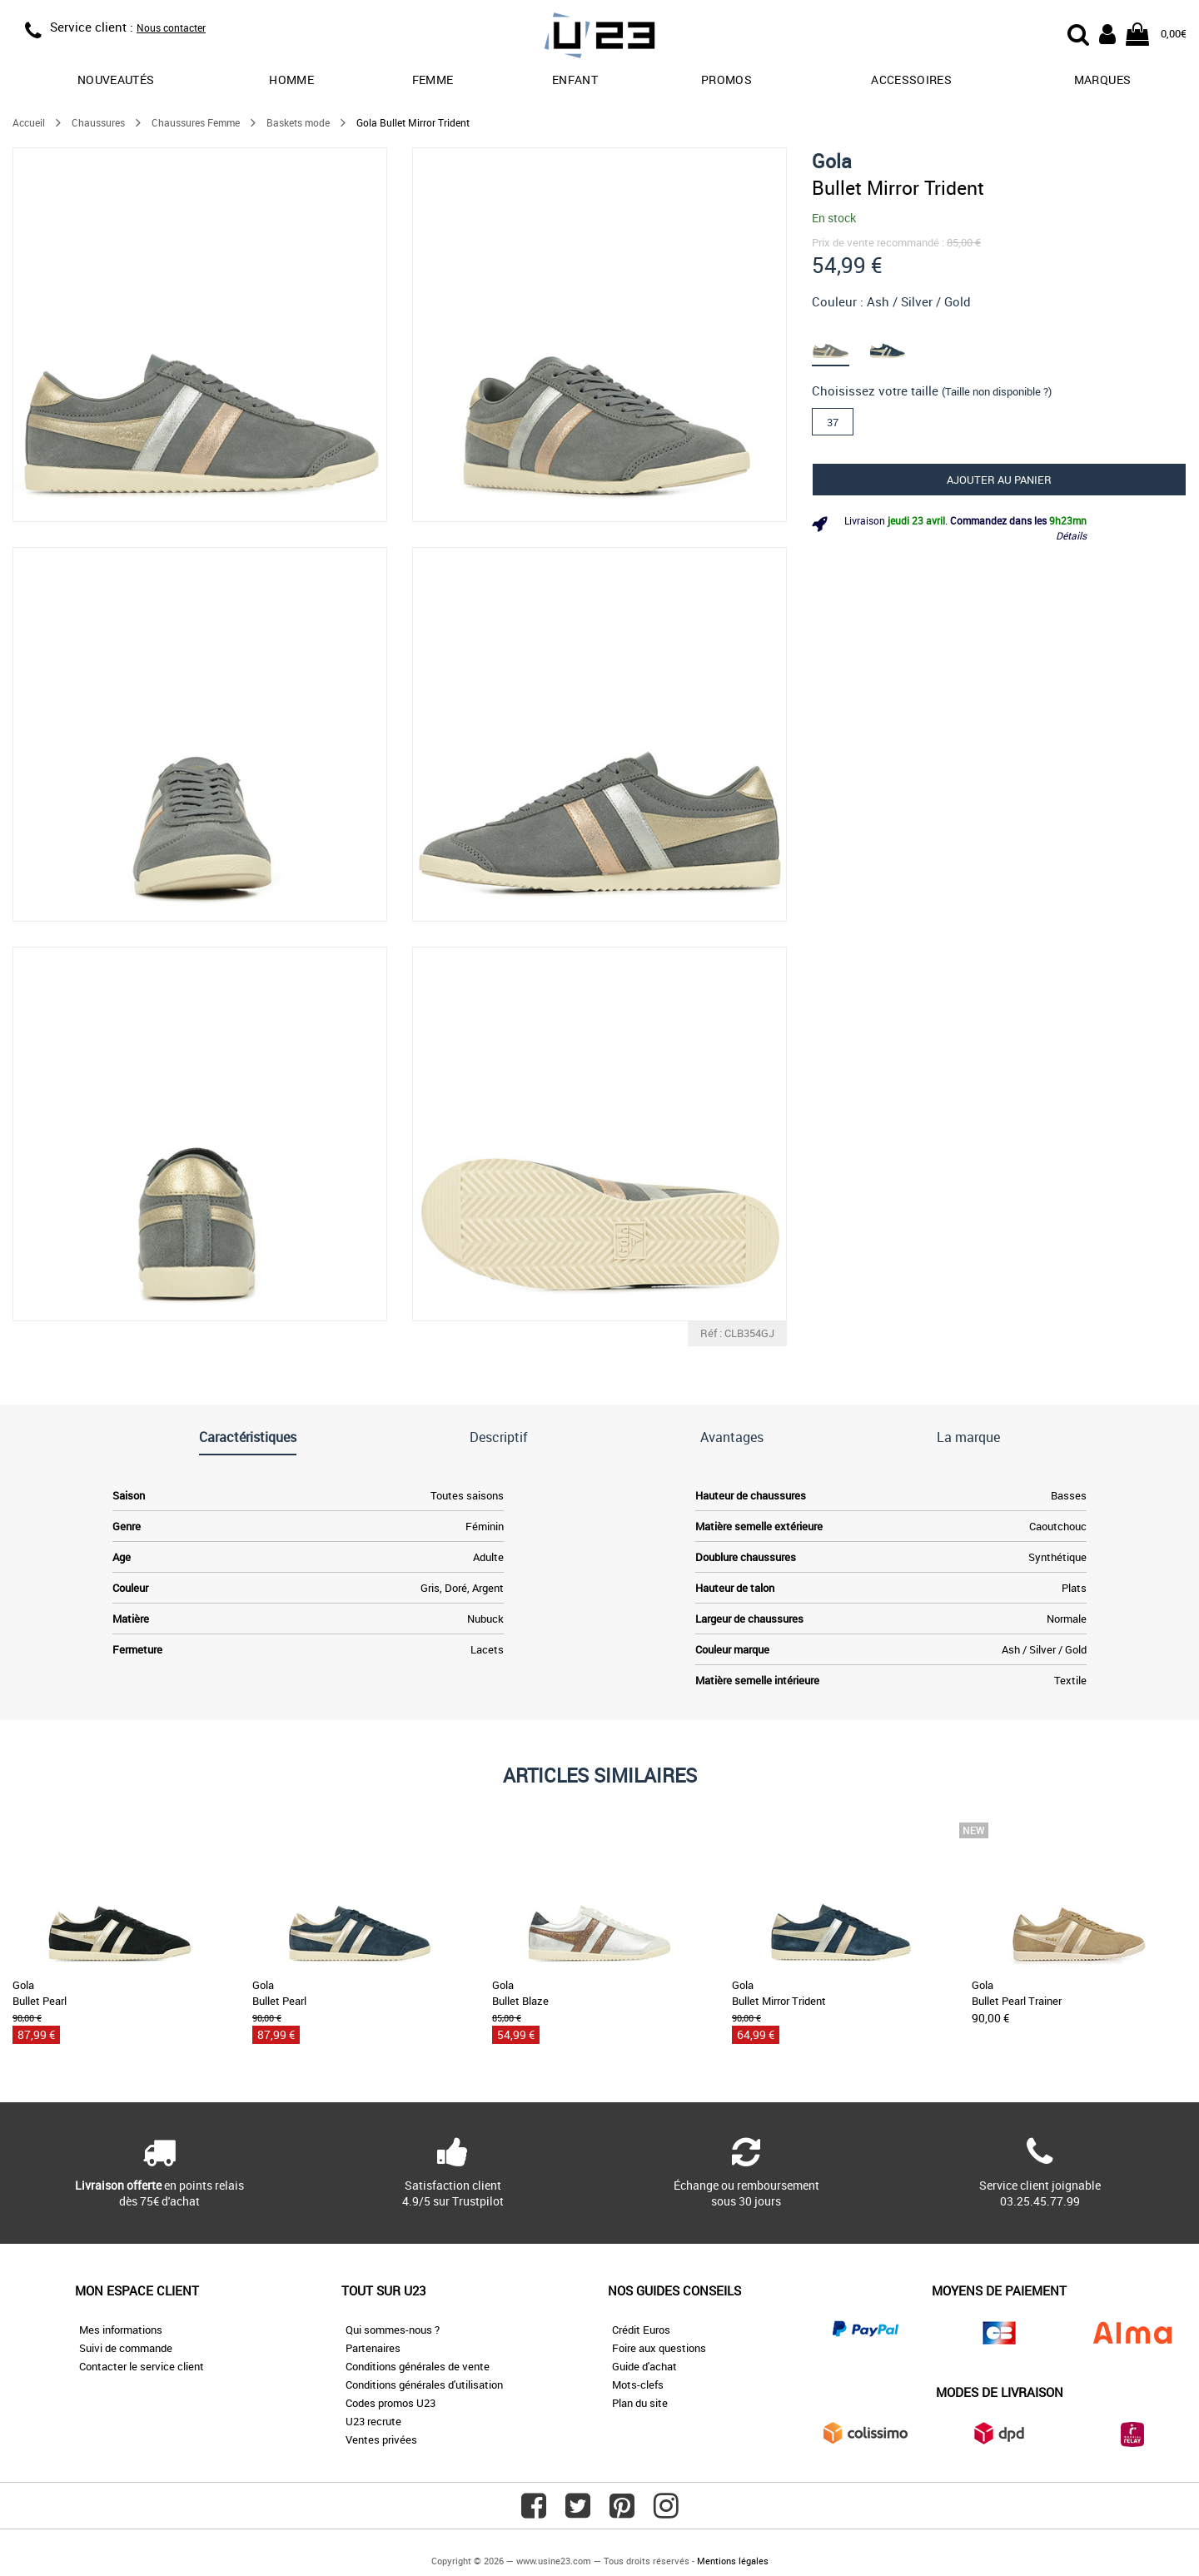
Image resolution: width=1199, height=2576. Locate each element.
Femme (433, 79)
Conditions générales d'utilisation (424, 2384)
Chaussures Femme (196, 122)
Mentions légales (733, 2560)
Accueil (28, 122)
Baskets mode (298, 122)
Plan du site (640, 2402)
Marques (1102, 79)
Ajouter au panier (999, 479)
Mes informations (120, 2329)
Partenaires (373, 2347)
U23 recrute (373, 2421)
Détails (1071, 535)
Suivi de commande (125, 2347)
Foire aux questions (659, 2347)
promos (726, 79)
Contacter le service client (141, 2366)
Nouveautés (116, 79)
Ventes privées (381, 2439)
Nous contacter (171, 27)
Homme (291, 79)
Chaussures (98, 122)
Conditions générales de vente (418, 2366)
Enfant (575, 79)
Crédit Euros (641, 2329)
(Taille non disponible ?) (997, 391)
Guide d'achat (644, 2366)
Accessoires (911, 79)
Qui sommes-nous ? (393, 2329)
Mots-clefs (638, 2384)
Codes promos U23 (390, 2402)
